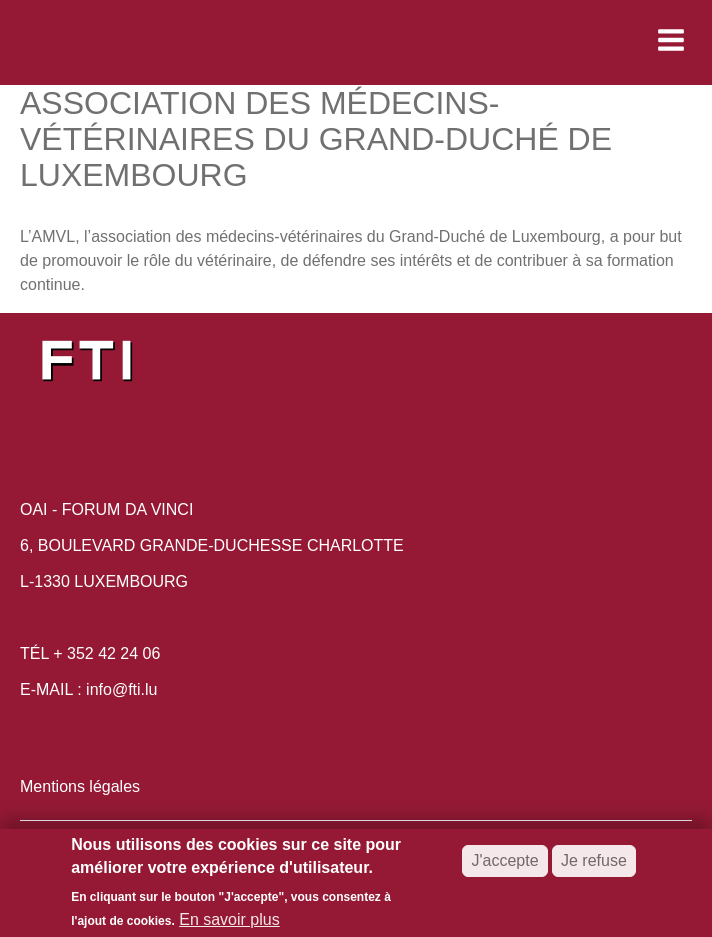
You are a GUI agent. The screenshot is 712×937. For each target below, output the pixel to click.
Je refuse (594, 865)
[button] (538, 40)
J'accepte (504, 865)
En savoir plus (229, 923)
